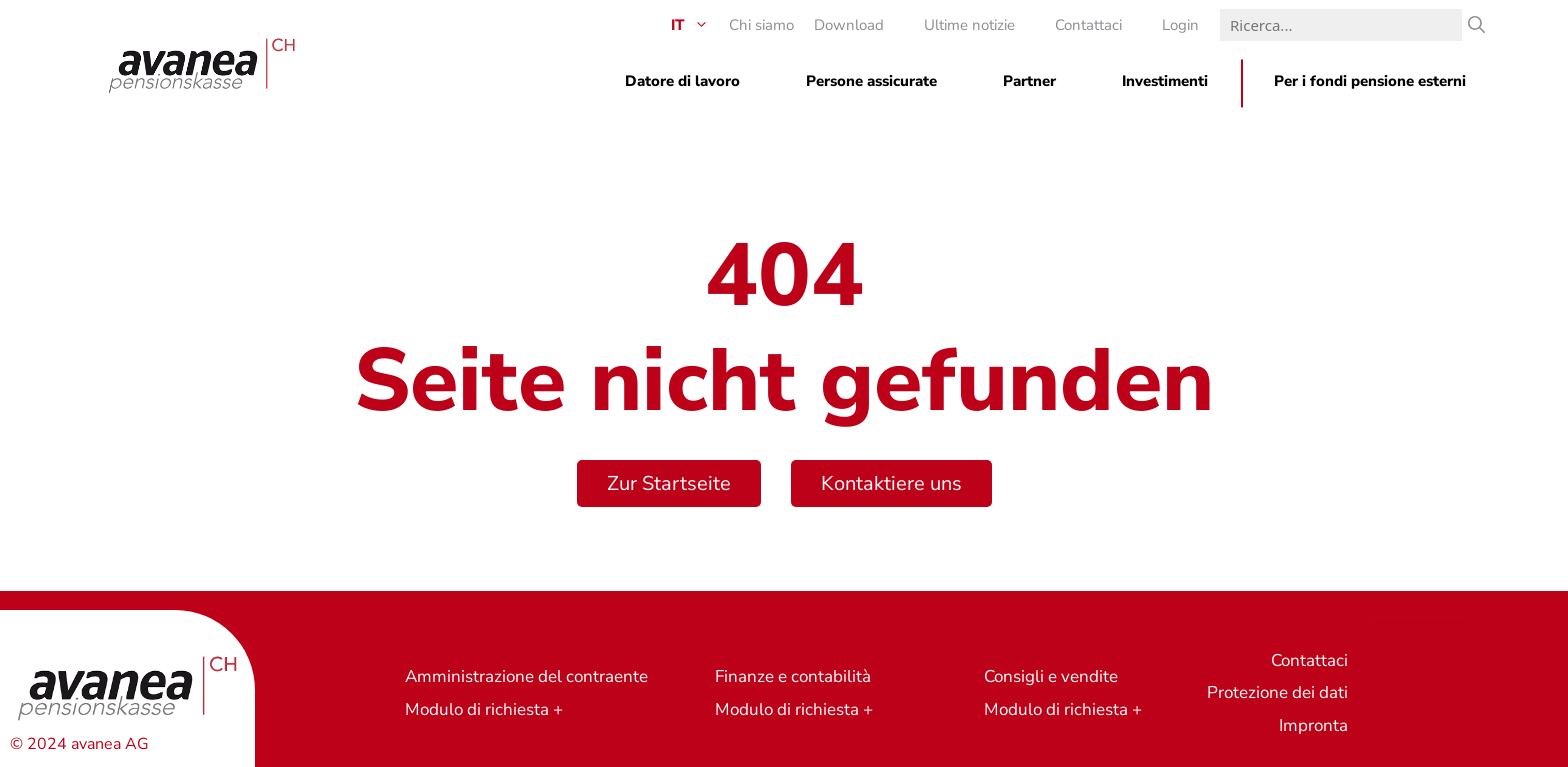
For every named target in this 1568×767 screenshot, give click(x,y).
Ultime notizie (969, 25)
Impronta (1313, 725)
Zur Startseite (669, 483)
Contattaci (1088, 25)
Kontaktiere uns (891, 483)
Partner (1029, 81)
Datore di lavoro (682, 81)
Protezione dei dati (1277, 692)
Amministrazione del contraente (526, 676)
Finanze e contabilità (793, 676)
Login (1180, 25)
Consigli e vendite (1051, 676)
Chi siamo (761, 25)
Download (849, 25)
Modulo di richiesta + (484, 709)
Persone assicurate (871, 81)
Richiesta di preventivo (1417, 616)
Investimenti (1165, 81)
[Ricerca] (1476, 25)
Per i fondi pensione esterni (1370, 81)
